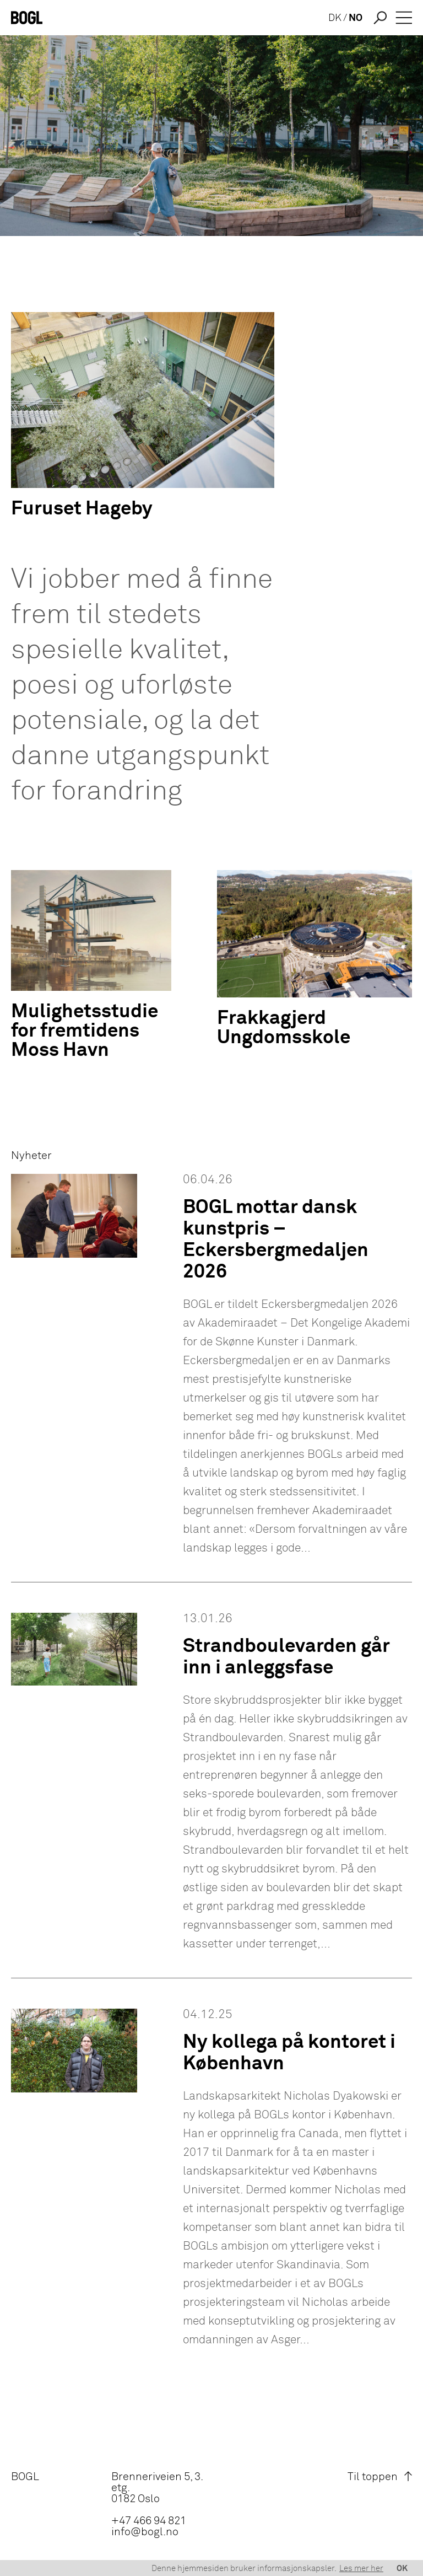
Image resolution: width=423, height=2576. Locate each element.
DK (334, 18)
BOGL (25, 2476)
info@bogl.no (144, 2531)
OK (402, 2568)
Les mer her (361, 2568)
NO (355, 18)
